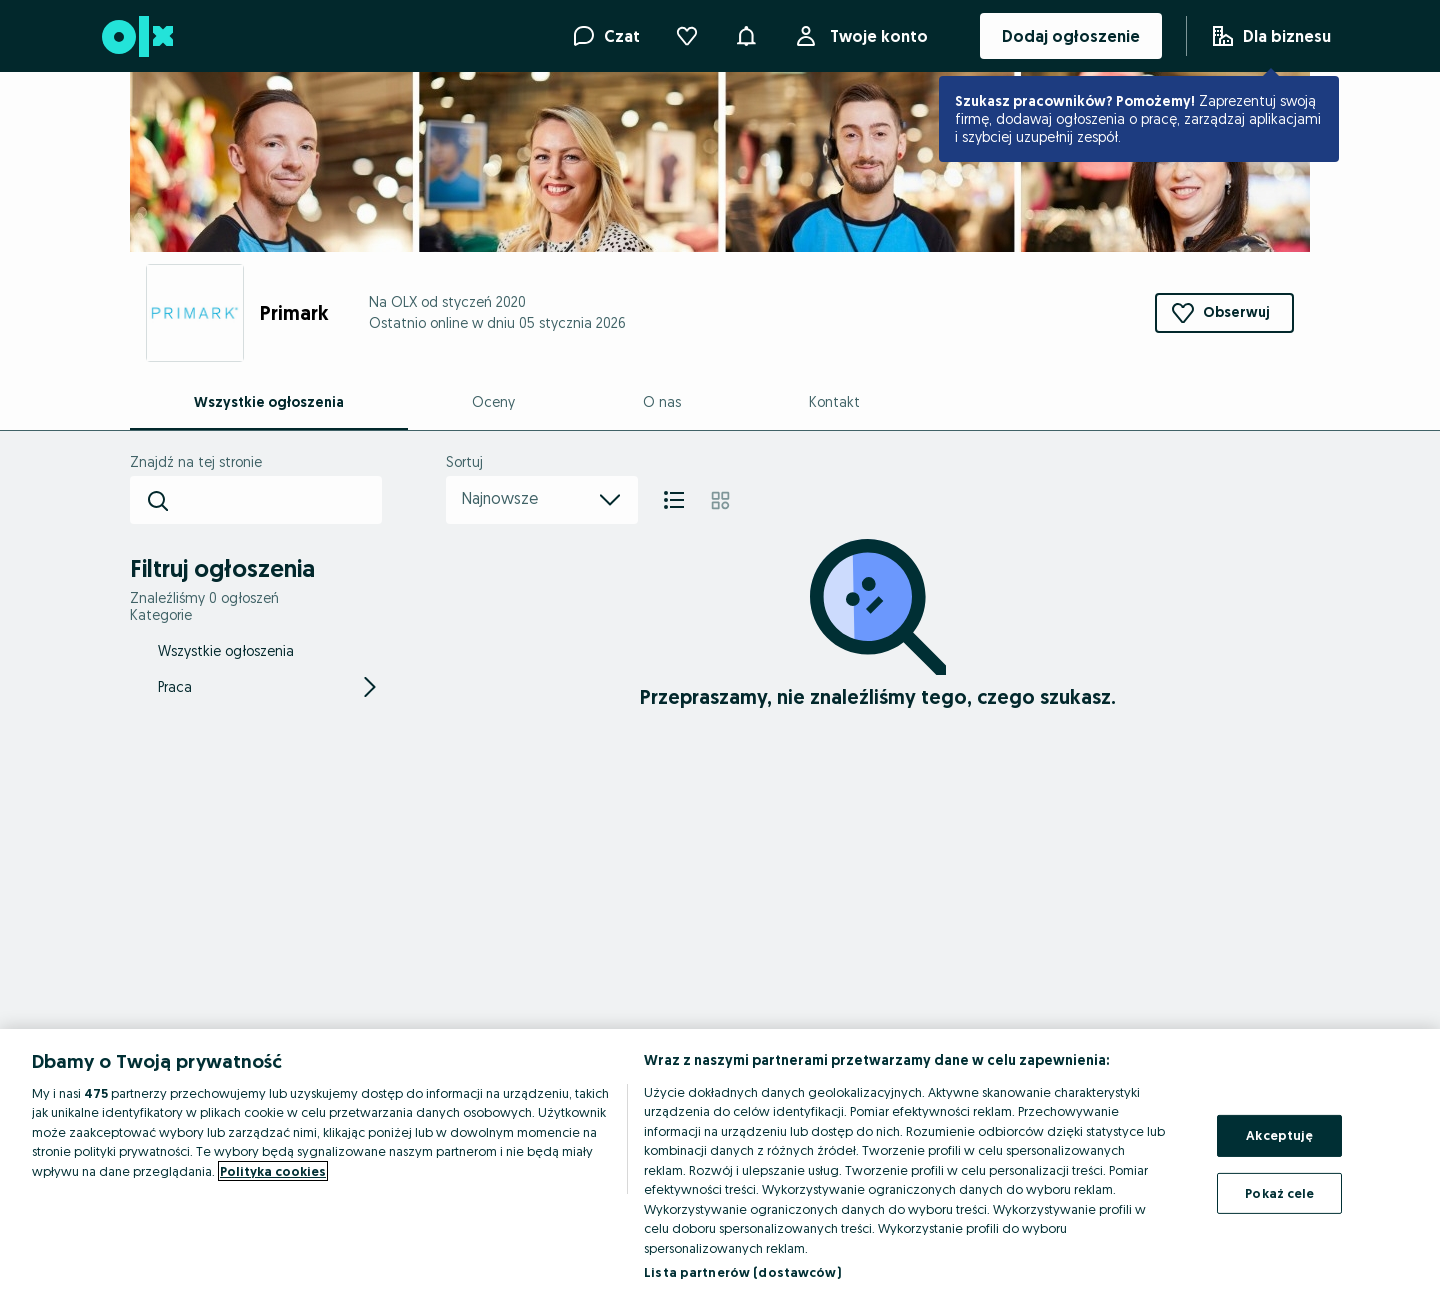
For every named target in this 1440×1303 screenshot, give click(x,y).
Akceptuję (1279, 1135)
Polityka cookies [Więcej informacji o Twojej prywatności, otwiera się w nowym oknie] (273, 1171)
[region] (720, 1166)
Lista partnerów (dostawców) (742, 1272)
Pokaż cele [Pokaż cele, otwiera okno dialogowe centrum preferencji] (1279, 1192)
